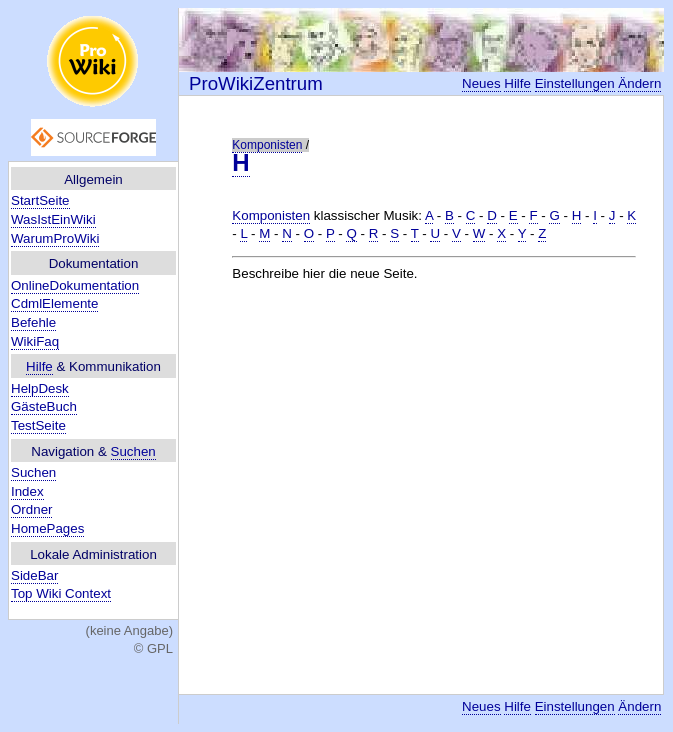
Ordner (31, 509)
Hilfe (39, 366)
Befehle (33, 322)
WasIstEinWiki (53, 219)
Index (27, 491)
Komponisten (267, 145)
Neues (481, 83)
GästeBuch (44, 406)
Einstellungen (575, 83)
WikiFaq (35, 341)
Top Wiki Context (61, 593)
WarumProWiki (55, 238)
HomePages (47, 528)
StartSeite (40, 200)
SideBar (34, 575)
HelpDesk (40, 388)
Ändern (639, 83)
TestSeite (38, 425)
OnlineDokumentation (75, 285)
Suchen (133, 451)
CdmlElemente (54, 303)
